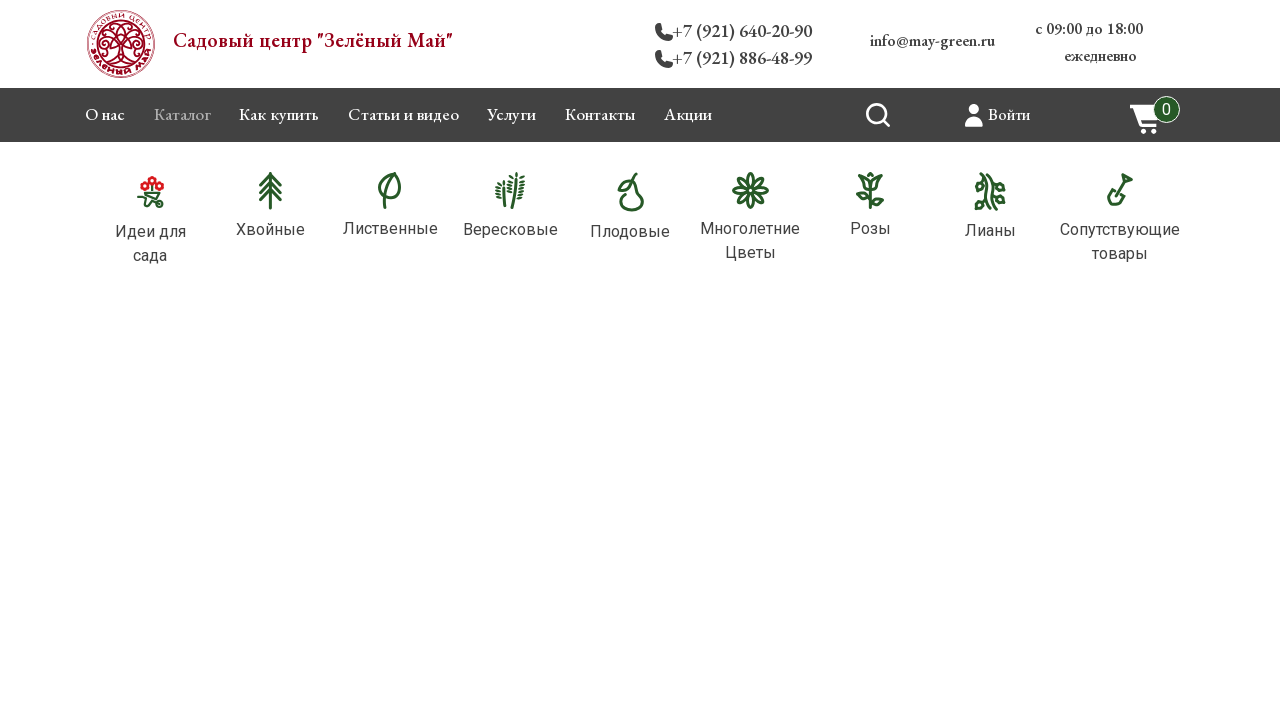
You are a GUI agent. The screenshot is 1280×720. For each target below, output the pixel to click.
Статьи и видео (403, 114)
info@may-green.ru (932, 40)
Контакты (600, 114)
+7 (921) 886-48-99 (742, 57)
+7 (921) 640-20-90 (742, 30)
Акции (688, 114)
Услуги (511, 114)
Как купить (279, 114)
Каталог (182, 114)
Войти (1009, 114)
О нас (105, 114)
